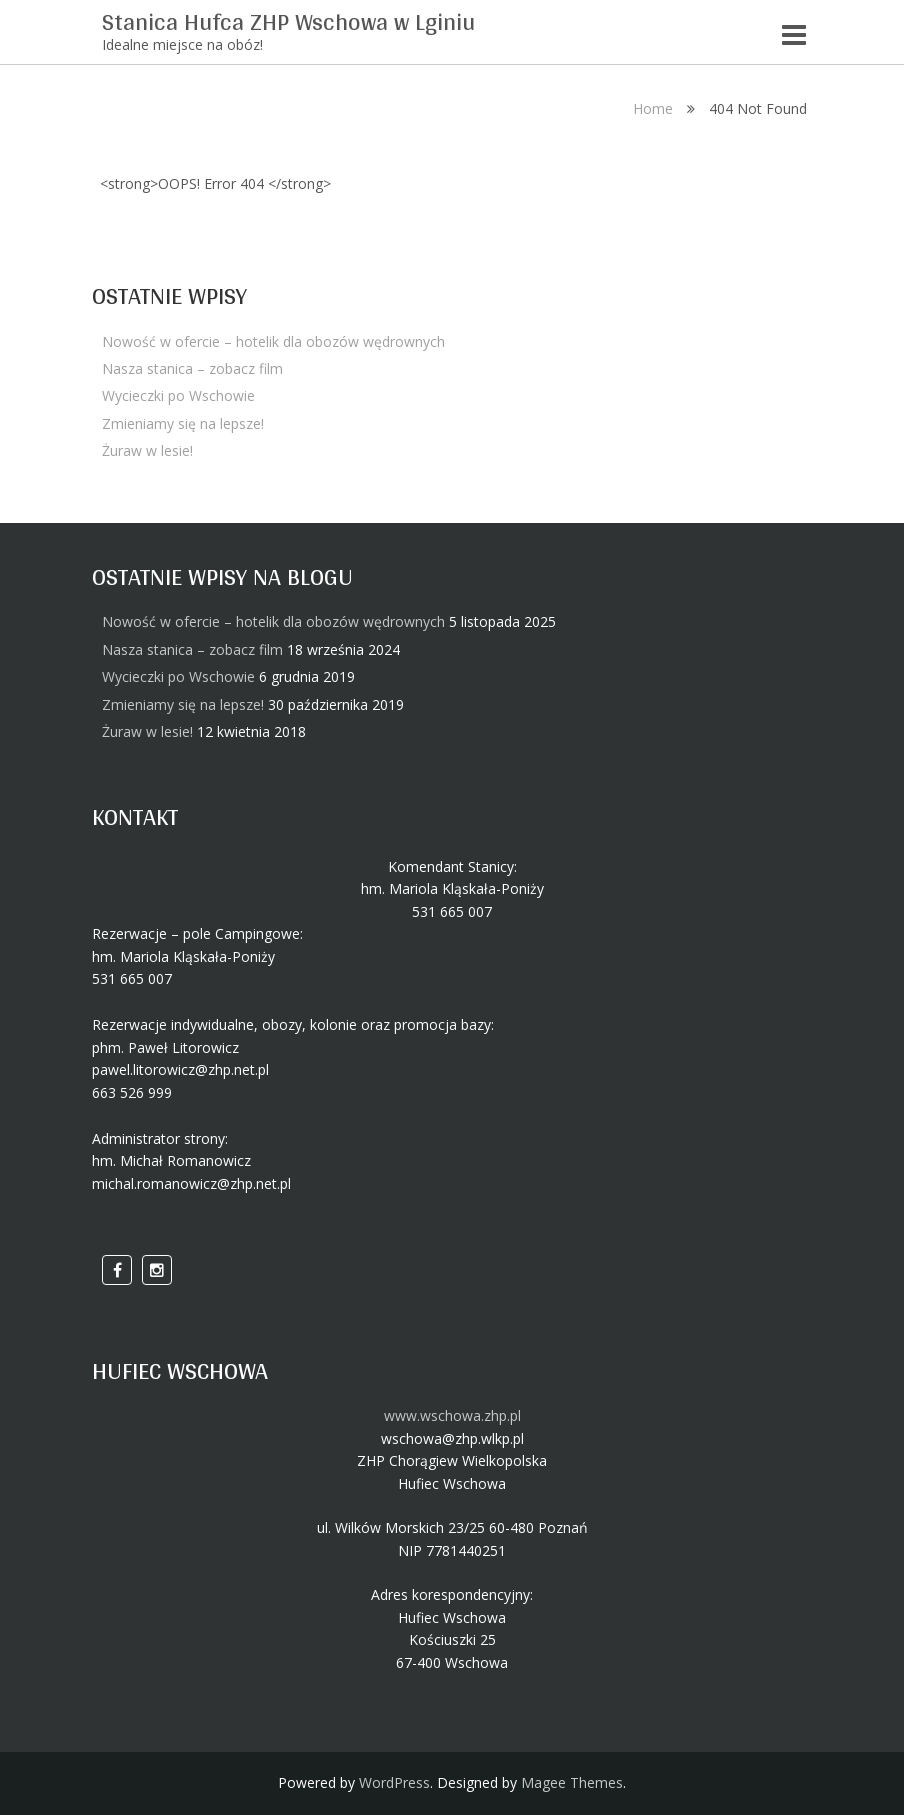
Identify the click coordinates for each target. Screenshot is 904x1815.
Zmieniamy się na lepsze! (183, 423)
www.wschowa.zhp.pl (452, 1415)
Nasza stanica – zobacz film (192, 368)
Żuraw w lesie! (147, 450)
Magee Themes (572, 1782)
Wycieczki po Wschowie (178, 395)
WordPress (394, 1782)
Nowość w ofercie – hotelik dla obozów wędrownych (273, 341)
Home (653, 108)
